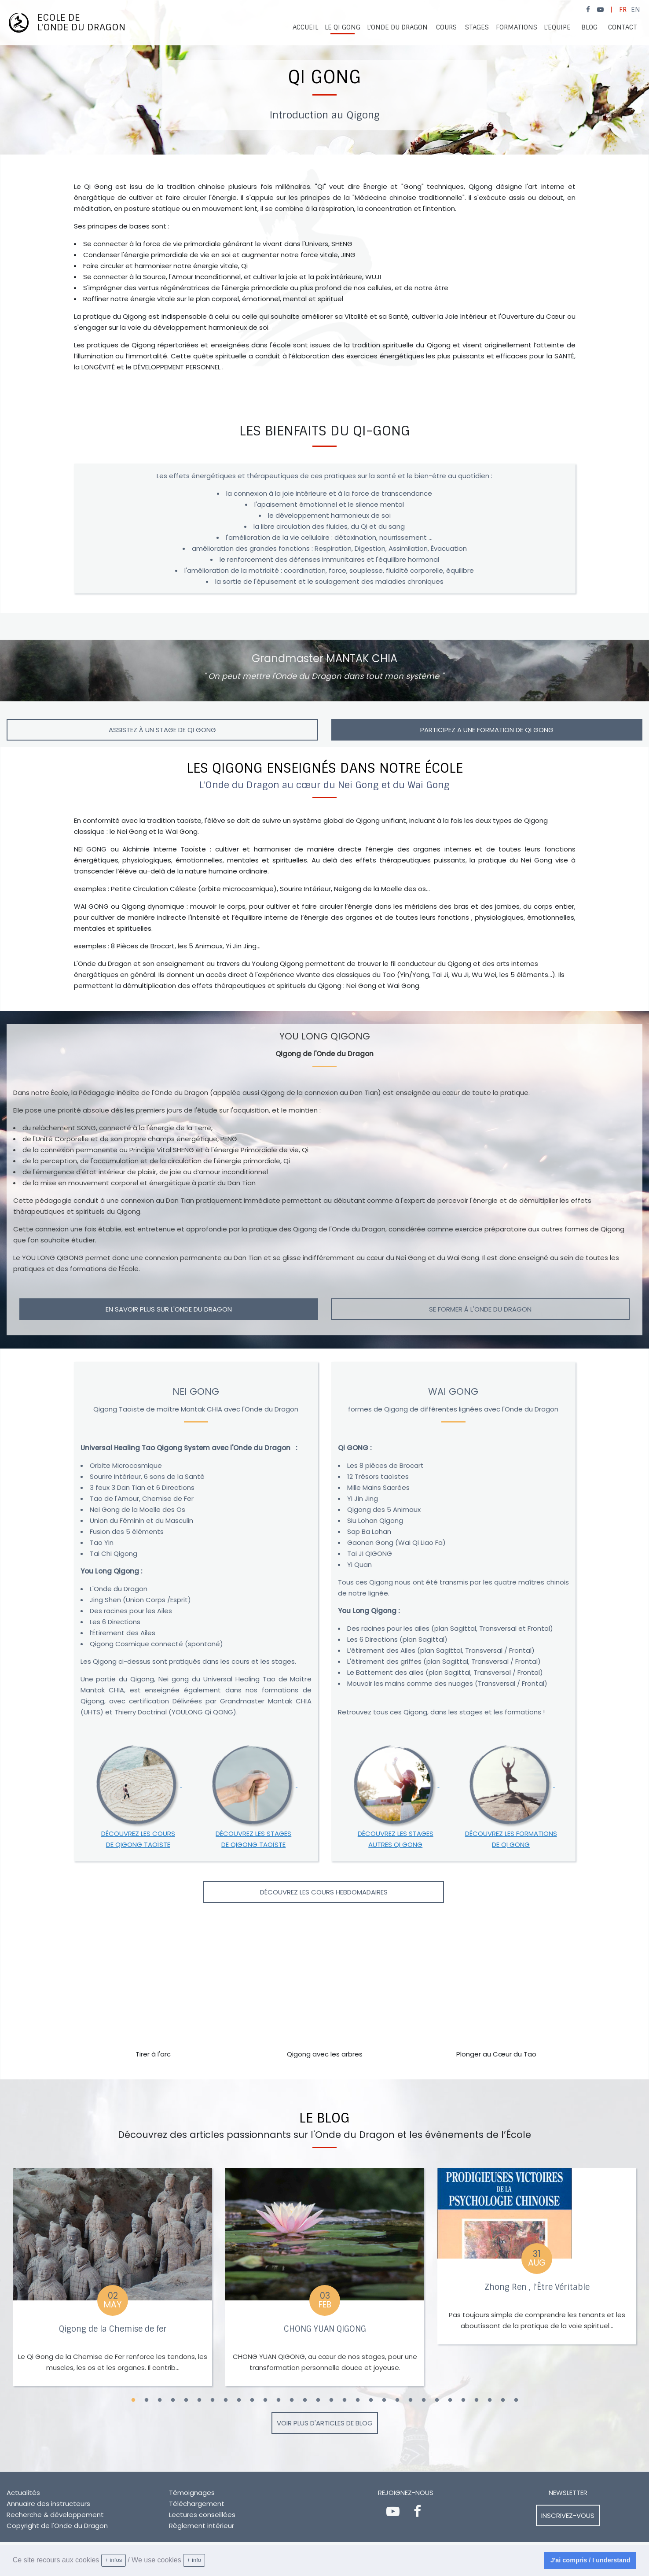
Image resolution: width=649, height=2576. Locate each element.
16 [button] (331, 2400)
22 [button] (410, 2400)
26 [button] (463, 2400)
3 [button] (159, 2400)
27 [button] (476, 2400)
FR (623, 9)
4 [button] (173, 2400)
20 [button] (384, 2400)
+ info (194, 2560)
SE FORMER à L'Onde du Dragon (480, 1309)
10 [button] (252, 2400)
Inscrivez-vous (567, 2515)
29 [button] (503, 2400)
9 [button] (239, 2400)
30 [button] (516, 2400)
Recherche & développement (55, 2514)
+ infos (113, 2560)
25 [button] (450, 2400)
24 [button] (437, 2400)
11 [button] (265, 2400)
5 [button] (186, 2400)
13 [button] (291, 2400)
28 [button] (489, 2400)
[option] (324, 77)
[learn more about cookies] (208, 2560)
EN (635, 9)
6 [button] (199, 2400)
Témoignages (192, 2492)
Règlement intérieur (201, 2525)
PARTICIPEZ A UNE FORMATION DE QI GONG (487, 729)
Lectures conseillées (202, 2514)
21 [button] (397, 2400)
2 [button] (146, 2400)
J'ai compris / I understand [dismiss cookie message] (590, 2560)
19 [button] (371, 2400)
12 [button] (278, 2400)
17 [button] (344, 2400)
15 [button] (318, 2400)
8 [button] (225, 2400)
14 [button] (305, 2400)
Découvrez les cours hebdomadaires (324, 1892)
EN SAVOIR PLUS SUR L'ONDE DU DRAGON (169, 1309)
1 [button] (133, 2400)
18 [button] (357, 2400)
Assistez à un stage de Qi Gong (162, 729)
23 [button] (423, 2400)
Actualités (23, 2492)
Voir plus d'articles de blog (325, 2423)
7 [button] (212, 2400)
